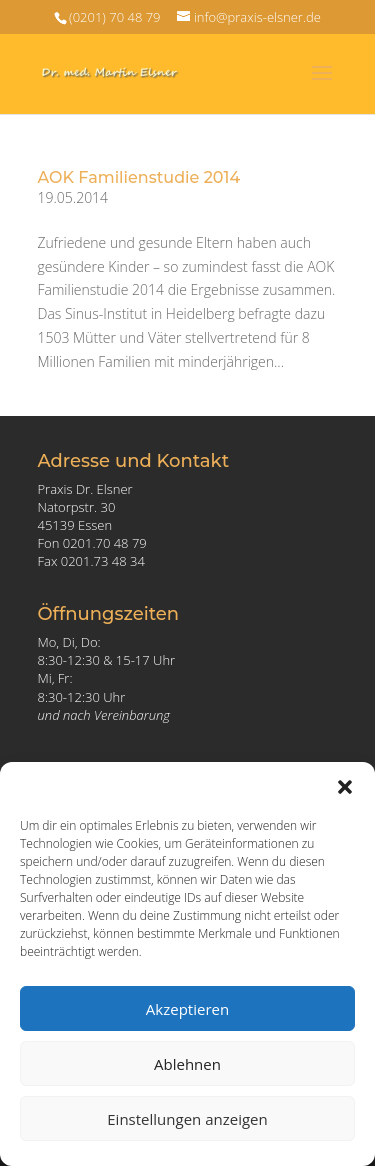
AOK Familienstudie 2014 (139, 177)
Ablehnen (187, 1064)
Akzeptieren (187, 1009)
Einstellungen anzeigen (187, 1119)
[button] (345, 787)
